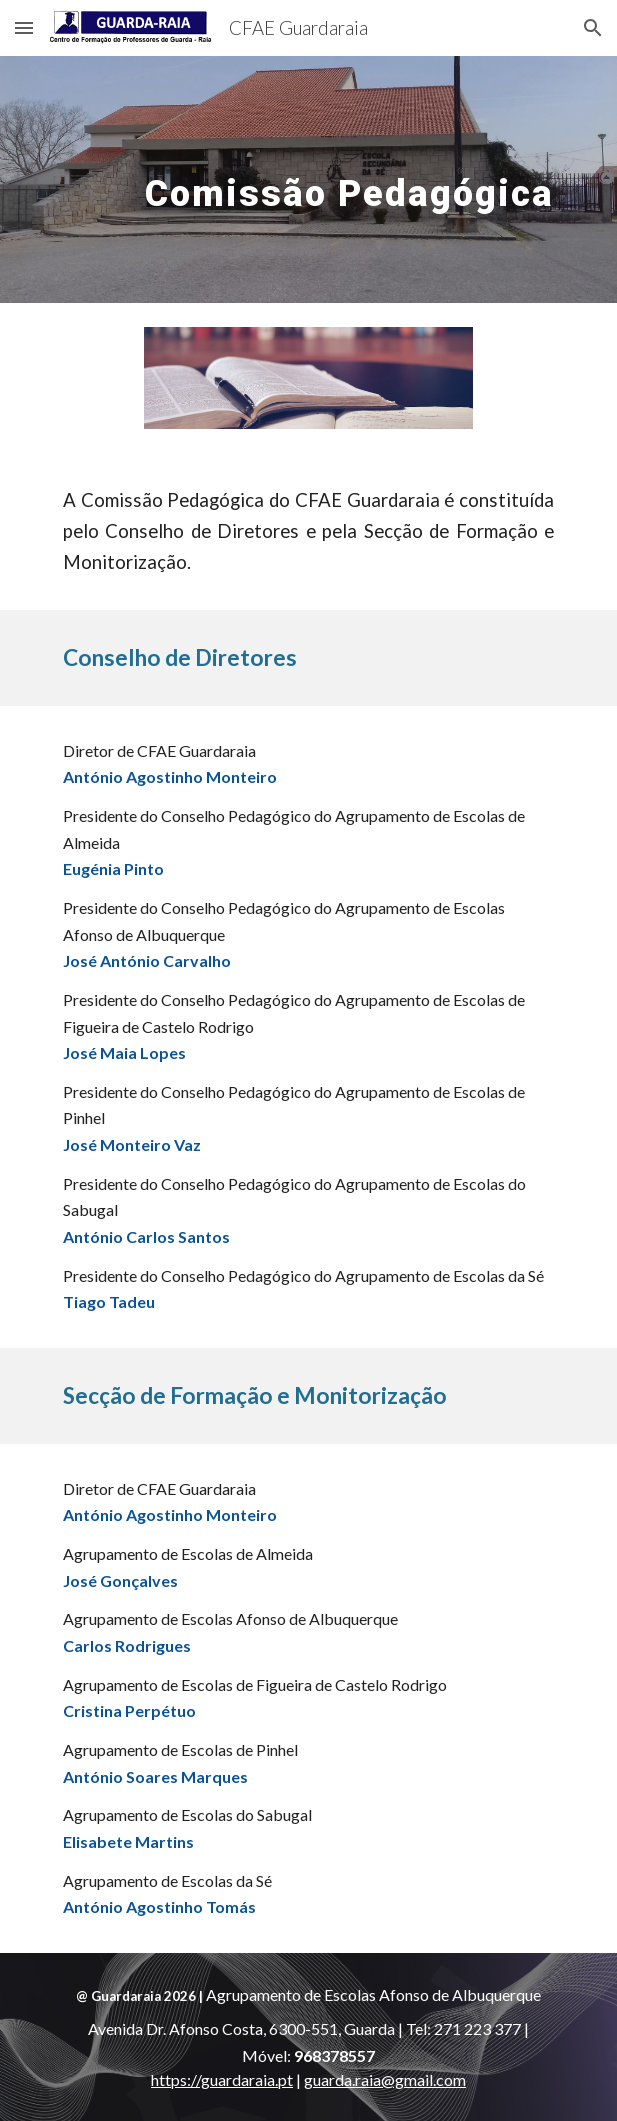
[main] (308, 179)
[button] (24, 27)
